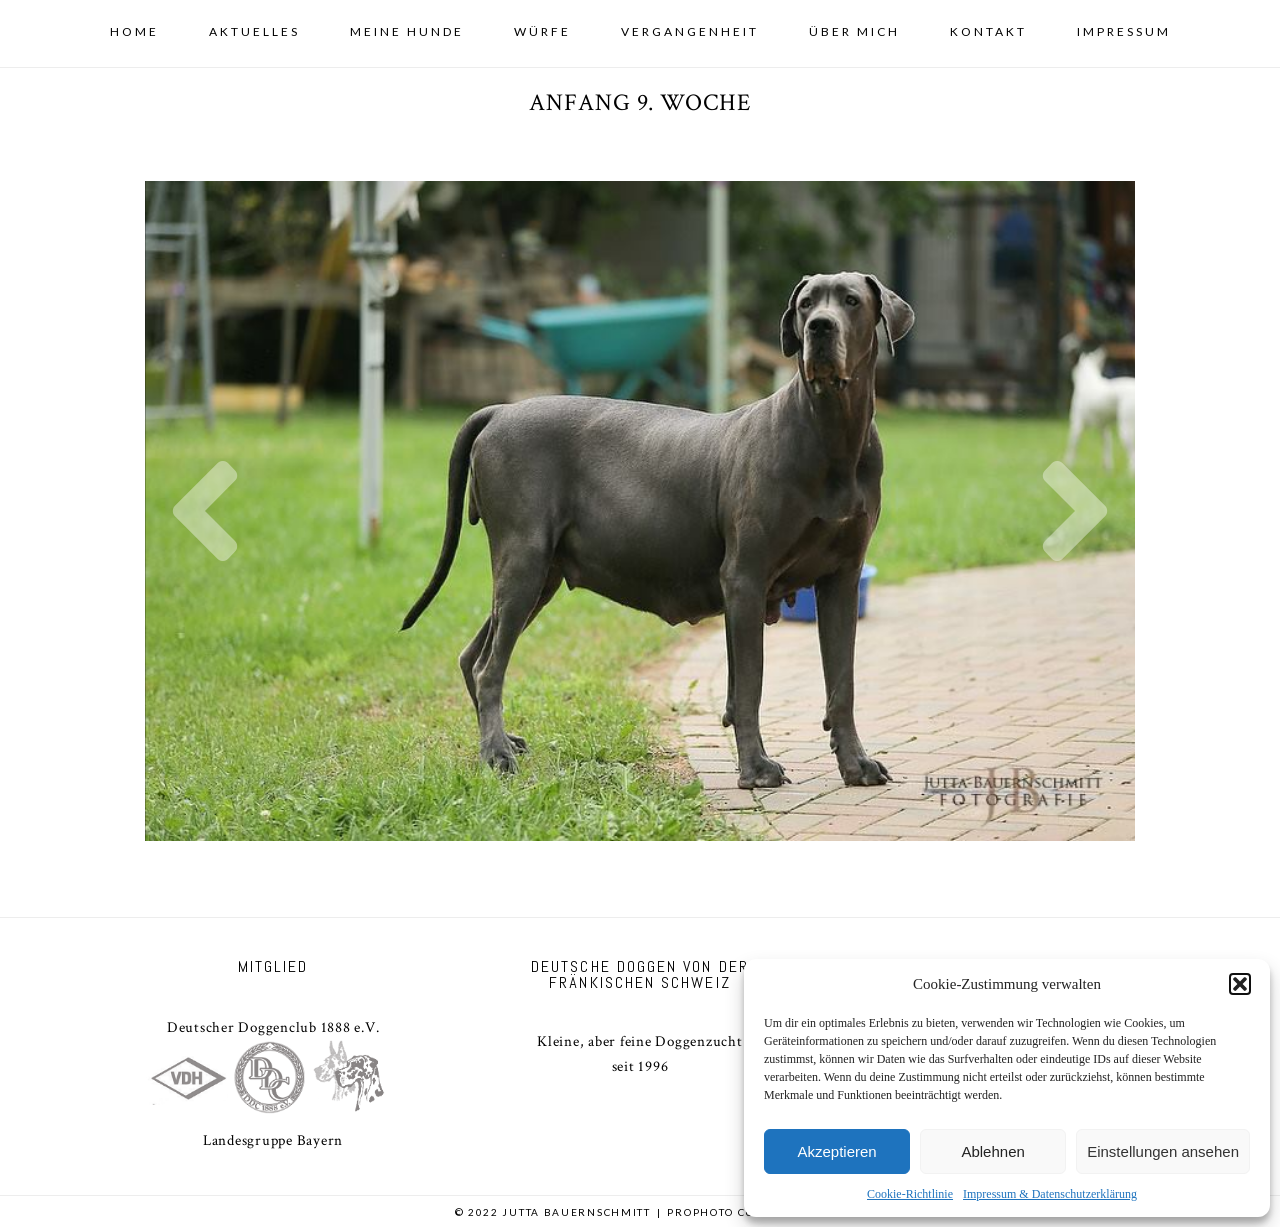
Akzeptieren (836, 1151)
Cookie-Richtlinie (910, 1194)
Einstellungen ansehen (1163, 1151)
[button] (1240, 984)
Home (134, 31)
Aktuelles (254, 31)
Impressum (1124, 31)
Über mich (854, 31)
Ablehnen (992, 1151)
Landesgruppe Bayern (273, 1140)
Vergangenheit (690, 31)
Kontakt (988, 31)
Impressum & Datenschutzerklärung (1050, 1194)
